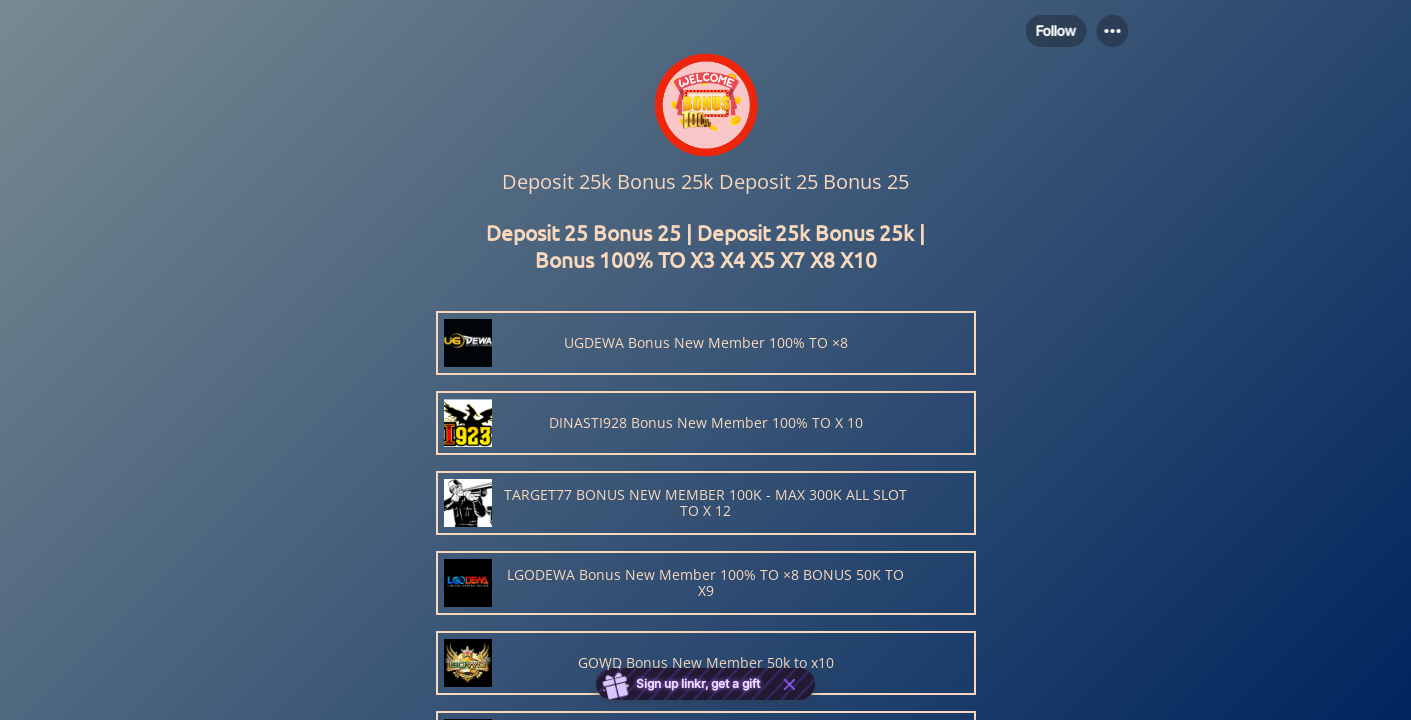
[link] (706, 343)
